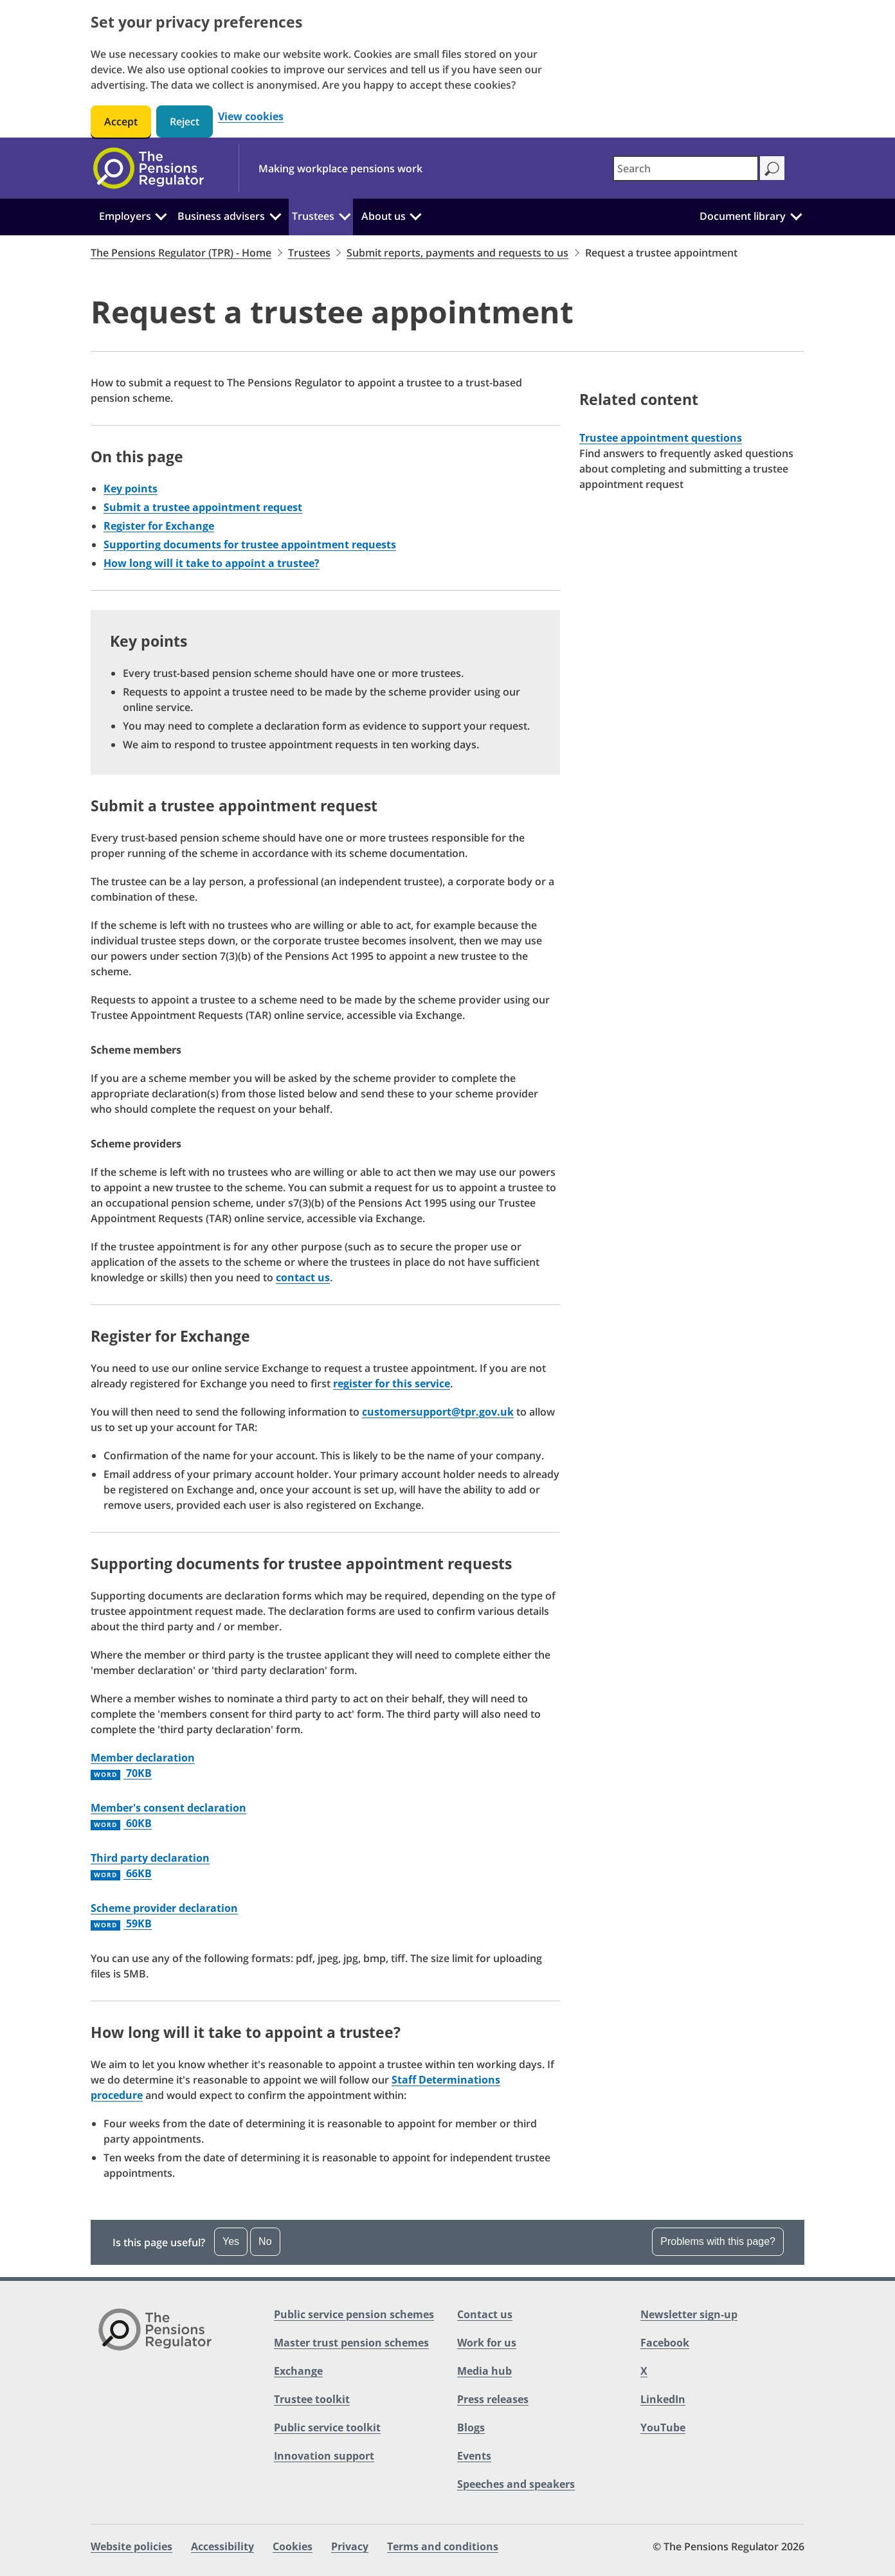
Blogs (471, 2427)
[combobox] (686, 168)
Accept (121, 121)
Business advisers (221, 216)
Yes (230, 2241)
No (264, 2241)
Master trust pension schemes (351, 2343)
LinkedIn (662, 2399)
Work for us (486, 2343)
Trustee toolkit (312, 2399)
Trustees (313, 216)
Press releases (493, 2399)
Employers (125, 216)
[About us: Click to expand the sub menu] (415, 215)
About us (383, 216)
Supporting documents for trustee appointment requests (250, 544)
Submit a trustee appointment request (203, 507)
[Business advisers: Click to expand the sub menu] (275, 215)
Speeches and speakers (516, 2484)
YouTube (662, 2427)
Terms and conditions (442, 2546)
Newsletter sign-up (688, 2314)
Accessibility (222, 2546)
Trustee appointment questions (660, 438)
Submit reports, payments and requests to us (457, 253)
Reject (184, 121)
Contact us (484, 2314)
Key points (131, 489)
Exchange (298, 2371)
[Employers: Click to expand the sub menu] (161, 215)
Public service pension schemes (354, 2314)
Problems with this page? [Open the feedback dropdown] (717, 2241)
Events (474, 2456)
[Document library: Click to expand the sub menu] (796, 215)
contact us (303, 1277)
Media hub (484, 2371)
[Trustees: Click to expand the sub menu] (344, 215)
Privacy (349, 2546)
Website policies (131, 2546)
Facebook (664, 2343)
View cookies (251, 117)
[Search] (772, 168)
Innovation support (324, 2456)
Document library (743, 216)
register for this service (391, 1383)
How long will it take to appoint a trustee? (212, 563)
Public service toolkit (327, 2427)
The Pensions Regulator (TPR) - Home (181, 253)
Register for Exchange (159, 526)
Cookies (292, 2546)
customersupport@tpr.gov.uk (438, 1412)
